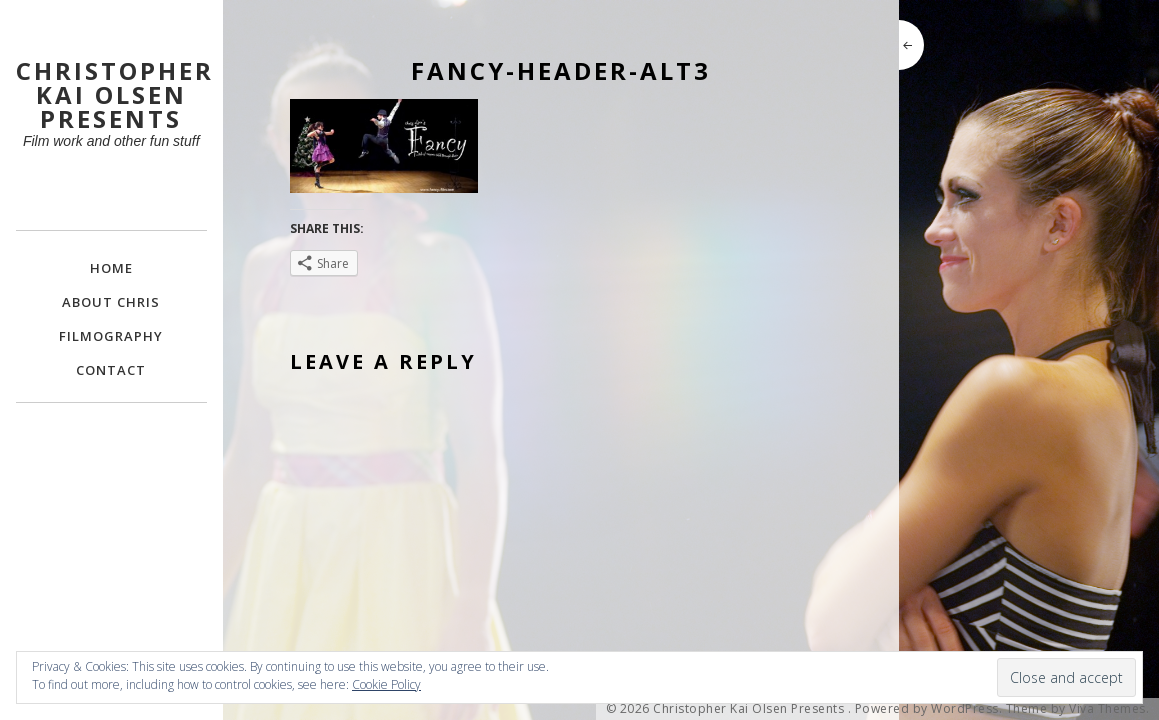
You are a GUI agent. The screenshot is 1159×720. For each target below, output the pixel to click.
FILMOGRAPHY (111, 336)
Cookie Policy (386, 684)
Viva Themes (1107, 709)
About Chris (111, 302)
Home (111, 268)
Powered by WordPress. (929, 709)
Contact (111, 370)
